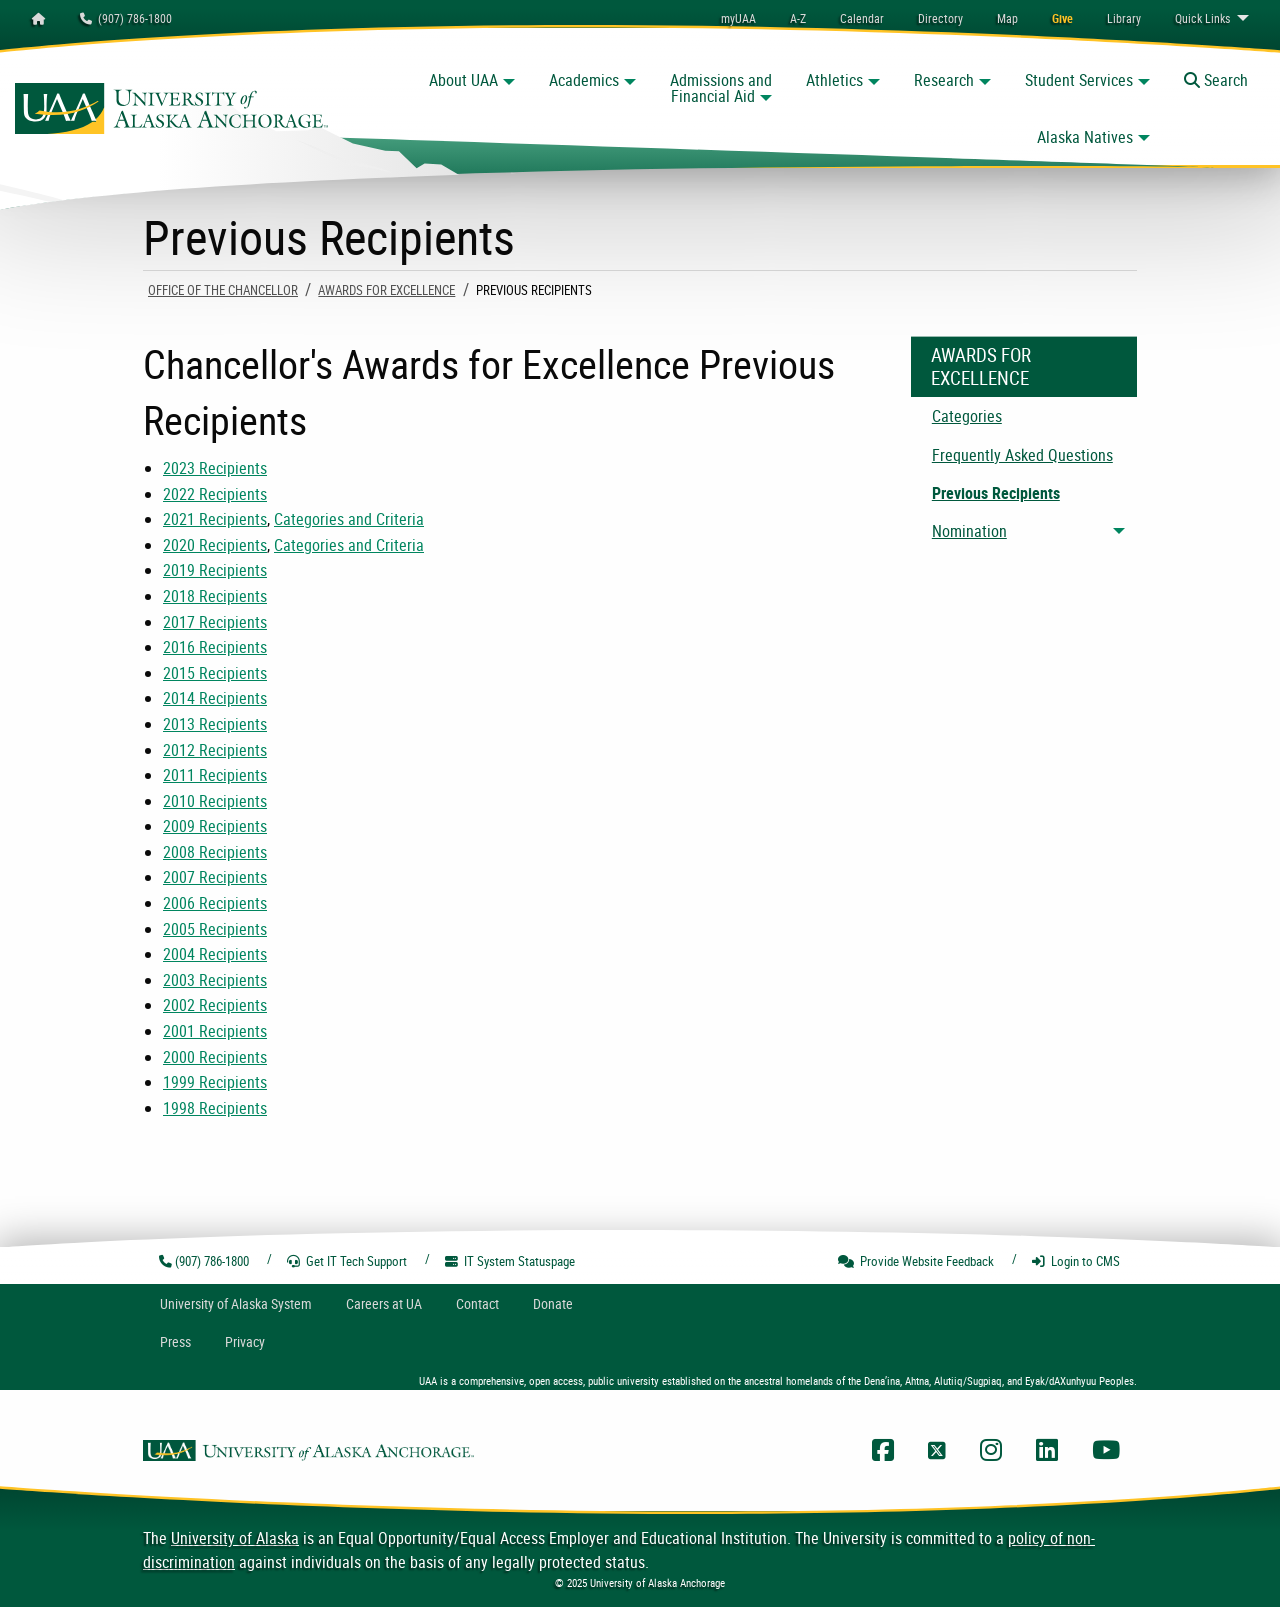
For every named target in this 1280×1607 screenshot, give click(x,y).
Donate (553, 1303)
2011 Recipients (215, 775)
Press (175, 1341)
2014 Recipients (215, 698)
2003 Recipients (215, 980)
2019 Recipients (215, 570)
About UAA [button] (463, 80)
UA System (236, 1303)
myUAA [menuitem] (738, 18)
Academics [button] (584, 80)
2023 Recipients (215, 468)
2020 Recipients (215, 545)
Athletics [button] (834, 80)
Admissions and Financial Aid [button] (721, 88)
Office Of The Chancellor (223, 290)
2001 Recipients (215, 1031)
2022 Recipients (215, 494)
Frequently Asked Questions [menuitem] (1022, 455)
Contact (477, 1303)
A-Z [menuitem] (798, 18)
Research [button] (944, 80)
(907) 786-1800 (126, 18)
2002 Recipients (215, 1005)
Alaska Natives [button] (1085, 137)
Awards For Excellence (386, 290)
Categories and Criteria (349, 519)
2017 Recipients (215, 622)
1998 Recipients (215, 1108)
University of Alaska (235, 1538)
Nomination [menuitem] (969, 531)
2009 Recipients (215, 826)
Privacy (245, 1341)
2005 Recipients (215, 929)
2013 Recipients (215, 724)
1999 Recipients (215, 1082)
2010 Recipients (215, 801)
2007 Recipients (215, 877)
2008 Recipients (215, 852)
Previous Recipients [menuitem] (996, 493)
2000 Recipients (215, 1057)
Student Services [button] (1079, 80)
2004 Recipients (215, 954)
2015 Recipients (215, 673)
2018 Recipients (215, 596)
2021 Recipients (215, 519)
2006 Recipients (215, 903)
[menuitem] (862, 18)
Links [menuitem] (1202, 18)
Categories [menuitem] (967, 416)
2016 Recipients (215, 647)
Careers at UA (384, 1303)
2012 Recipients (215, 750)
